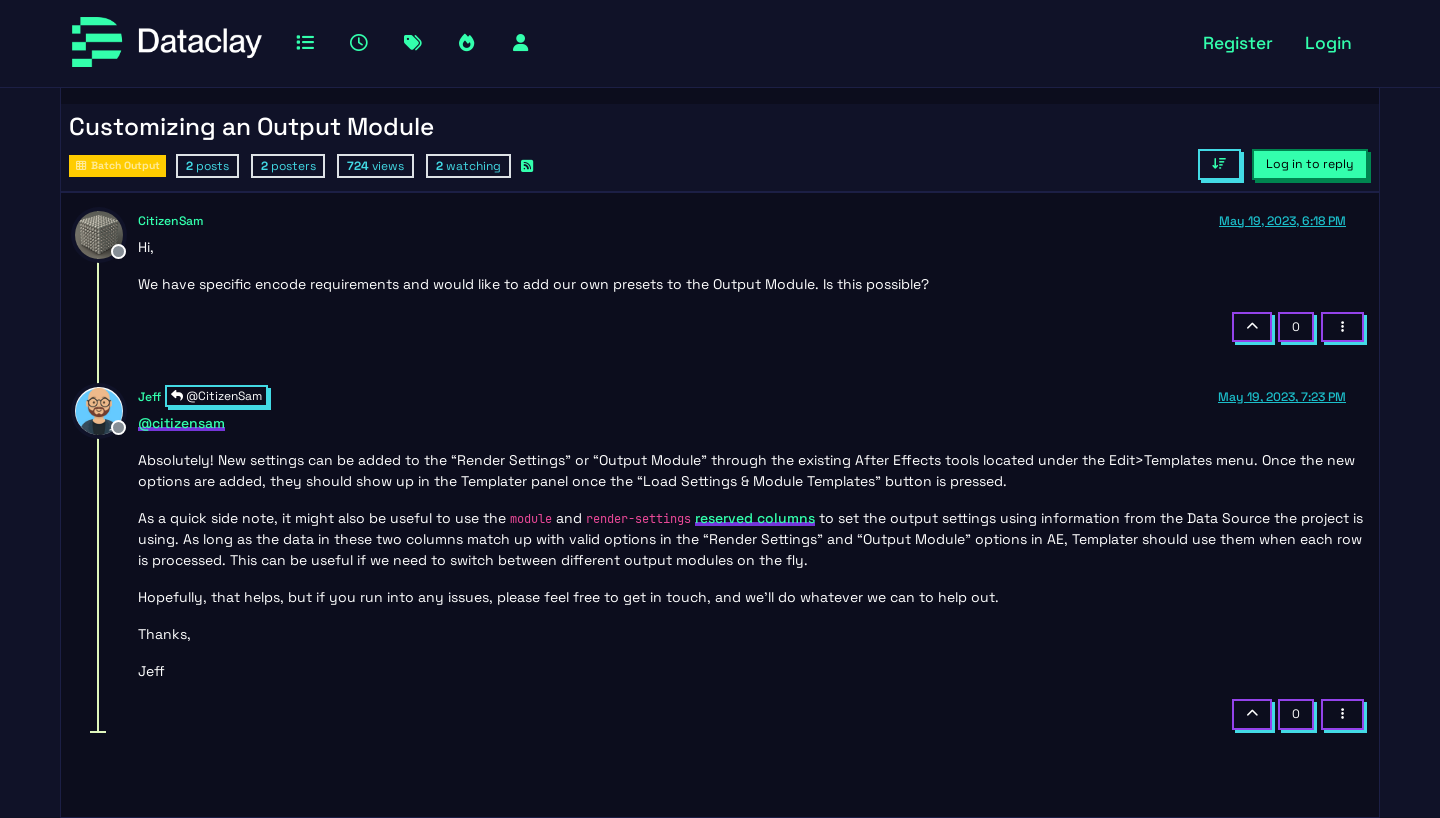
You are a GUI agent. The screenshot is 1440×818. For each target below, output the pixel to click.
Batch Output (117, 165)
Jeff (149, 397)
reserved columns (755, 518)
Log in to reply (1310, 164)
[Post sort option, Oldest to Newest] (1219, 164)
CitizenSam (171, 221)
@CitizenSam (216, 396)
